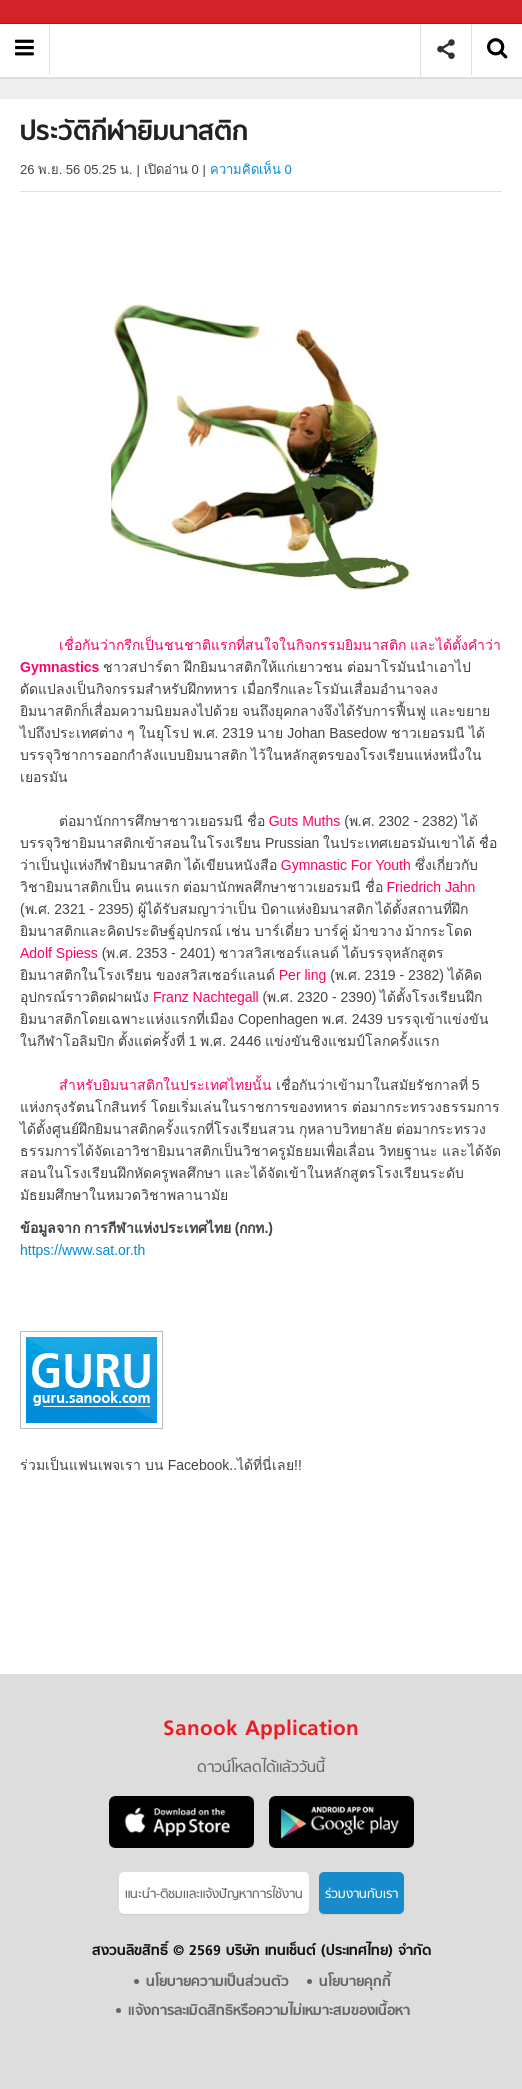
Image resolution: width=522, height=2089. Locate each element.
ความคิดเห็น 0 (251, 169)
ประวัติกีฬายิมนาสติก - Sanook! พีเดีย (242, 49)
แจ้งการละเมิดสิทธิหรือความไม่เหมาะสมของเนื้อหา (269, 2011)
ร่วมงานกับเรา (361, 1894)
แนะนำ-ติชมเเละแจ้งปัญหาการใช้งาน (214, 1894)
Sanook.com (60, 12)
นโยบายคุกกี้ (355, 1982)
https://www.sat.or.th (82, 1250)
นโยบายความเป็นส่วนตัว (217, 1982)
